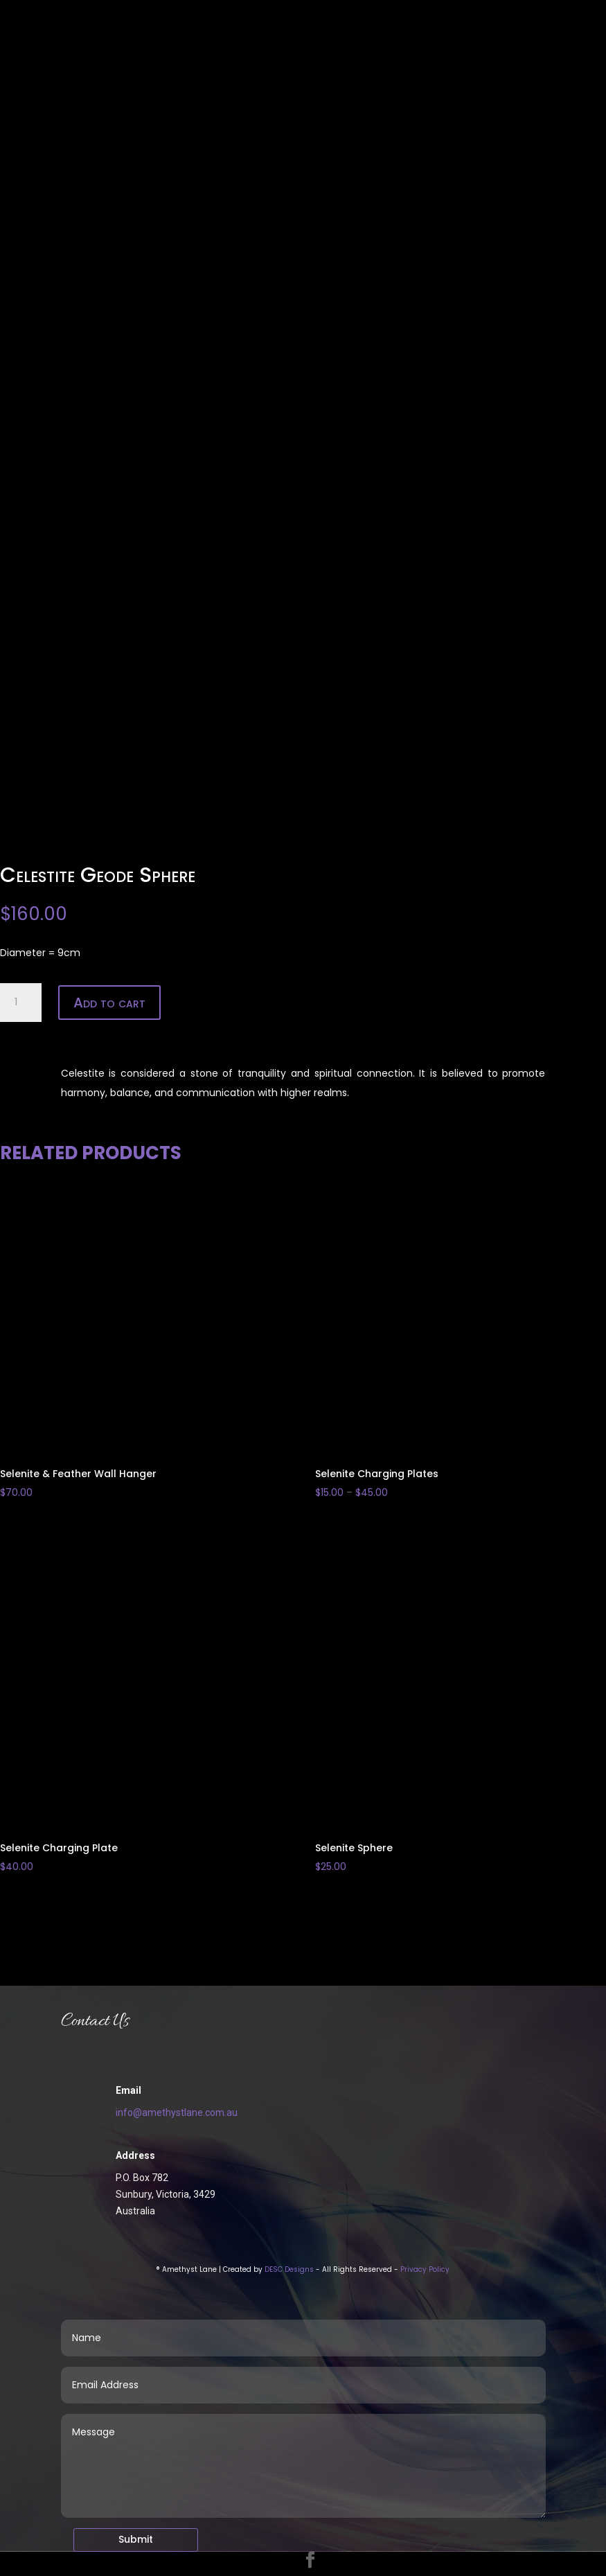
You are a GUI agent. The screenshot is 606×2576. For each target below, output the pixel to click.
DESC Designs (289, 2269)
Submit (135, 2539)
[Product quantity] (21, 1002)
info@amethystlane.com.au (177, 2112)
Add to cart (109, 1002)
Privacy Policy (424, 2269)
